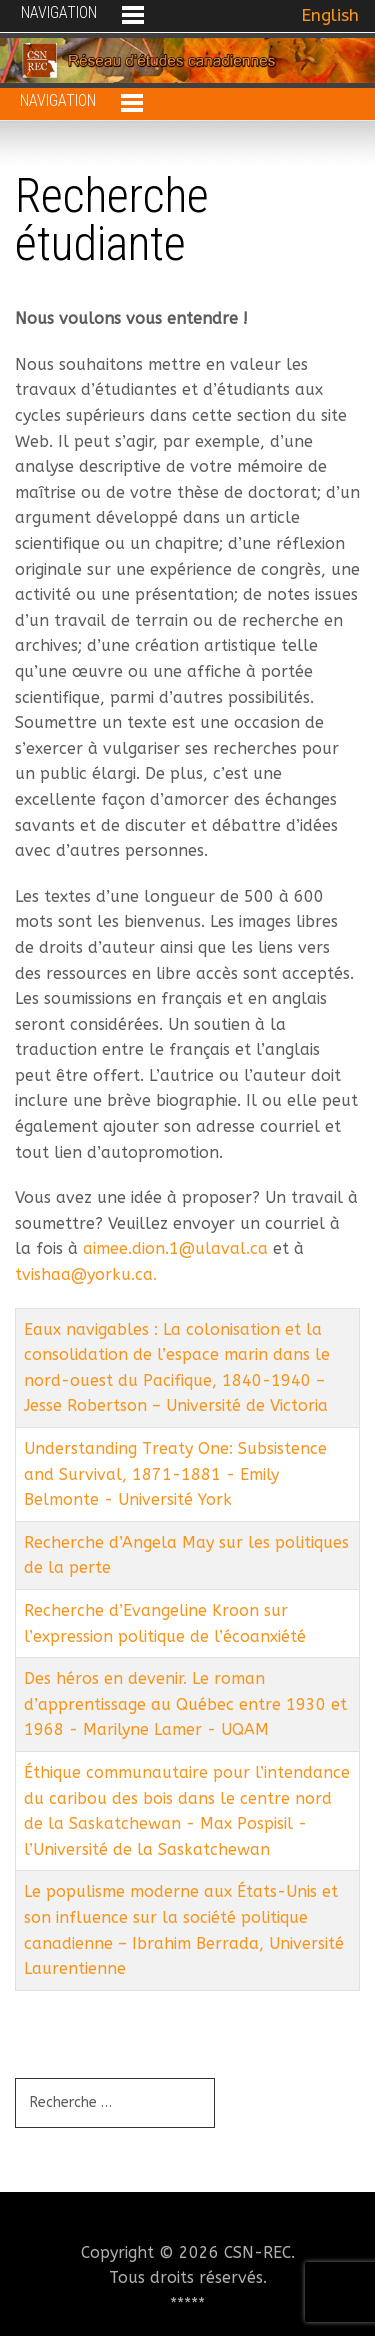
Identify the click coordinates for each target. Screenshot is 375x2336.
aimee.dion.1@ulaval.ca (175, 1248)
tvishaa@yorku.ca (84, 1274)
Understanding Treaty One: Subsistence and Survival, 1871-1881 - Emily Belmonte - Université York (175, 1474)
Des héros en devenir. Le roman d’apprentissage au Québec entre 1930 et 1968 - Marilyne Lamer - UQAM (185, 1704)
